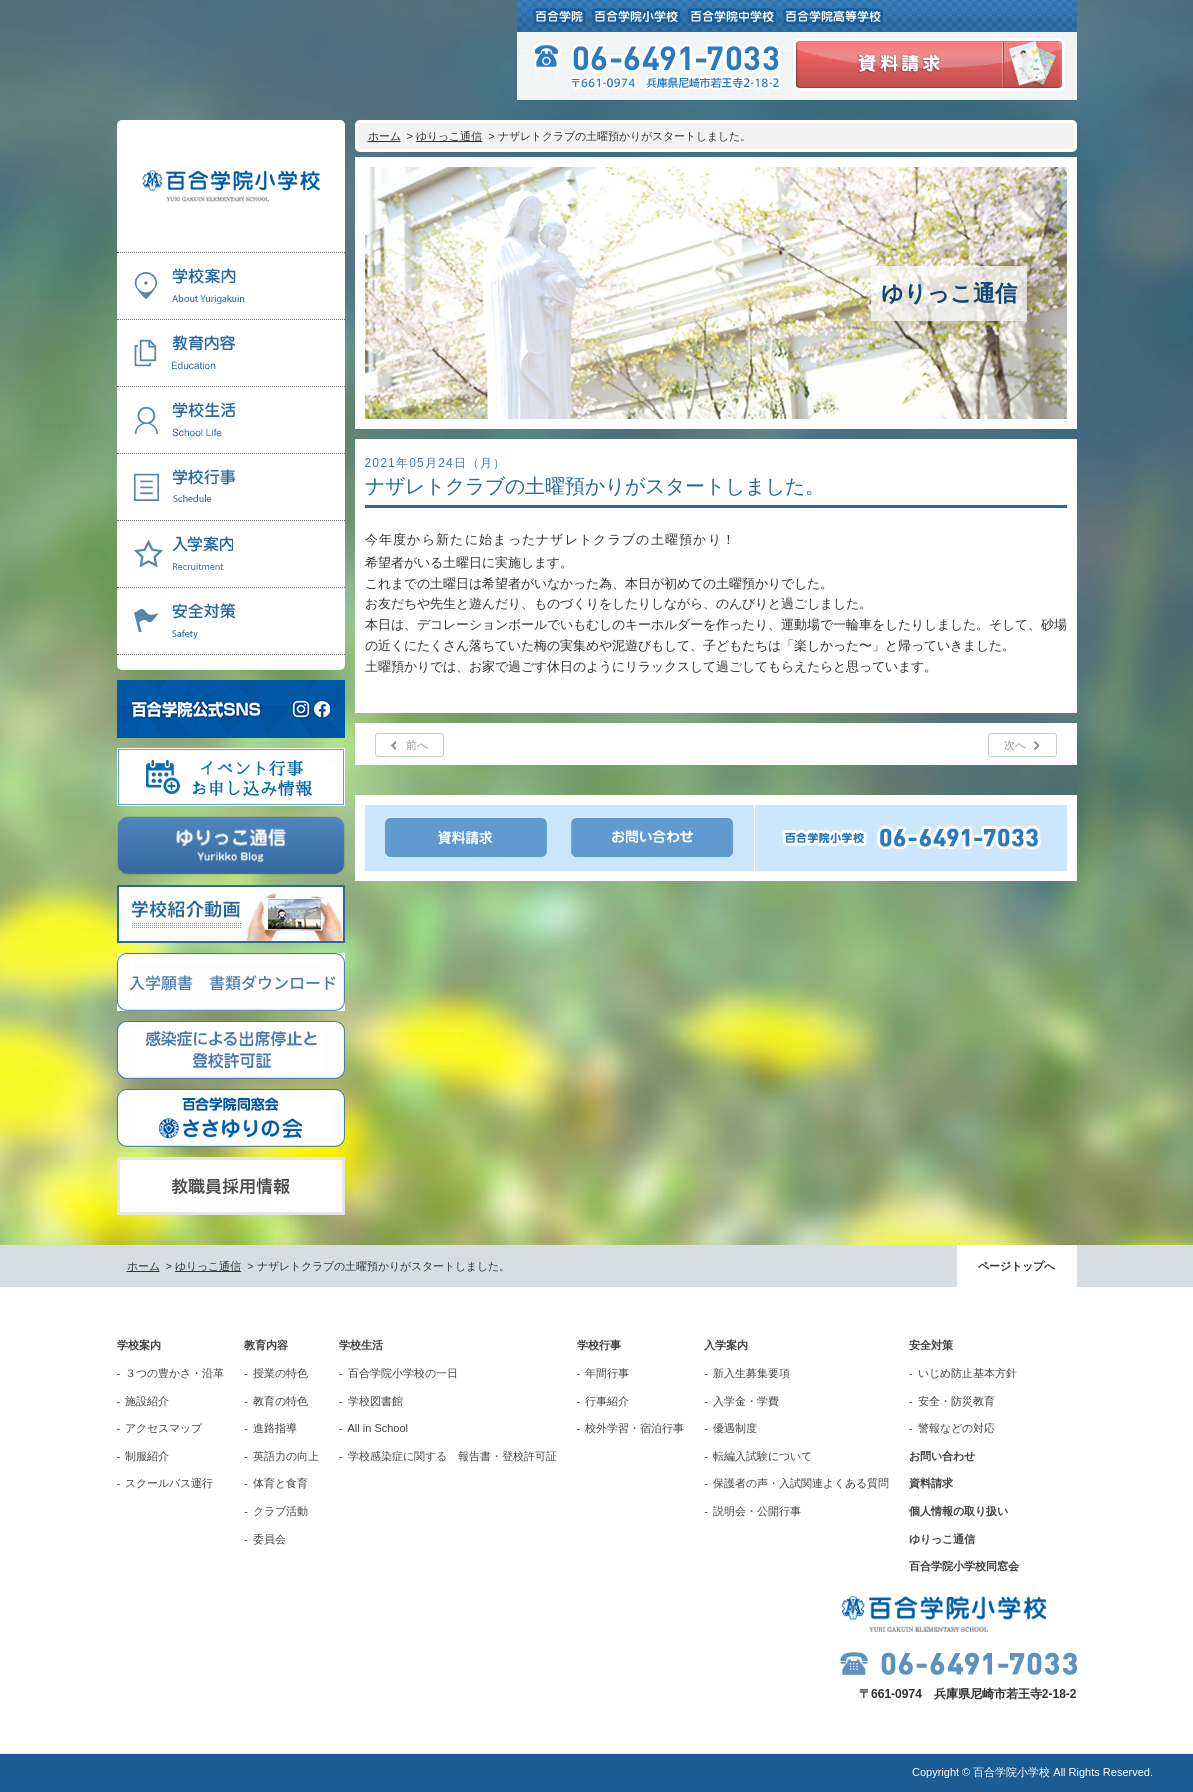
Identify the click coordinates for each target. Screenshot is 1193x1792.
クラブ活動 (280, 1511)
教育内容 (266, 1345)
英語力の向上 (286, 1456)
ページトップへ (1016, 1266)
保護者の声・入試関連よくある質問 (801, 1483)
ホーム (384, 136)
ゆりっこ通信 (449, 136)
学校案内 (139, 1345)
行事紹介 (607, 1401)
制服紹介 (147, 1456)
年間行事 (607, 1373)
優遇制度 (735, 1428)
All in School (378, 1428)
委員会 (269, 1539)
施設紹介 (147, 1401)
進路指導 (275, 1428)
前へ (417, 745)
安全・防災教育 (956, 1401)
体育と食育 (280, 1483)
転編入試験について (762, 1456)
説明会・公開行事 (757, 1511)
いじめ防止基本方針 (967, 1373)
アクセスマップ (163, 1428)
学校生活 (361, 1345)
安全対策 (931, 1345)
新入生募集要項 (751, 1373)
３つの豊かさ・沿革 (174, 1373)
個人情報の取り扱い (958, 1511)
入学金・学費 (746, 1401)
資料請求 (931, 1483)
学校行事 (599, 1345)
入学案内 (726, 1345)
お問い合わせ (942, 1456)
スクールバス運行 (169, 1483)
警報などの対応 (956, 1428)
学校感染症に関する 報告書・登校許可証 (452, 1456)
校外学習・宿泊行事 (634, 1428)
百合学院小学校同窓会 (964, 1566)
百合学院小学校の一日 (403, 1373)
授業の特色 (280, 1373)
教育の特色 (280, 1401)
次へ (1015, 745)
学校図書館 (375, 1401)
